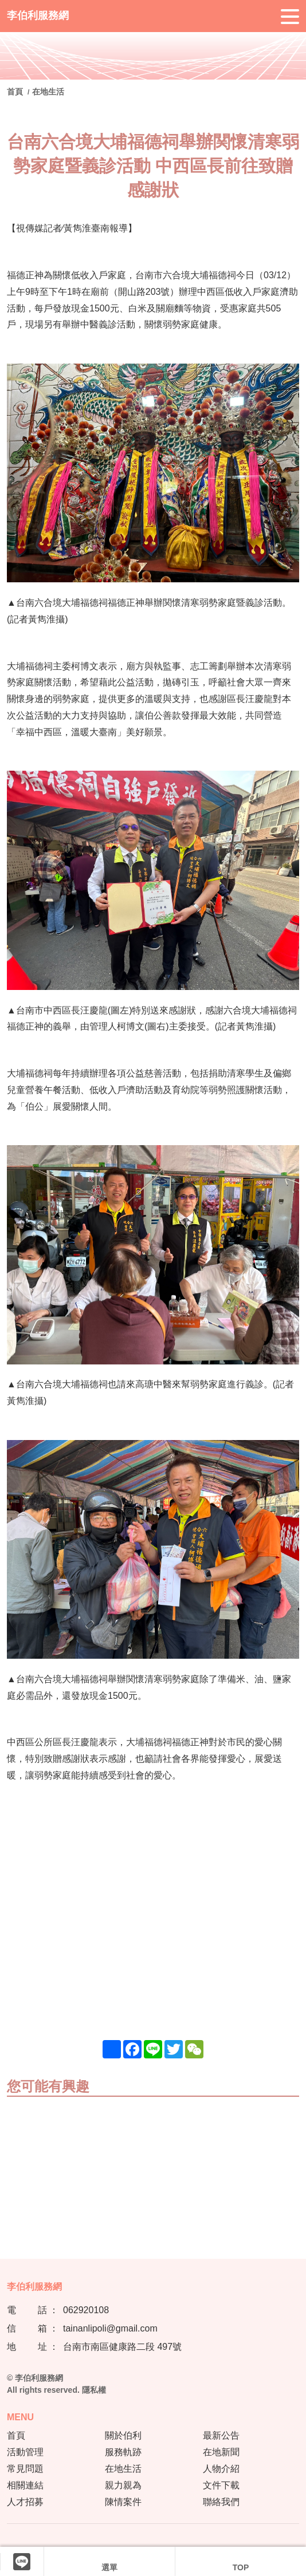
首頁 (16, 91)
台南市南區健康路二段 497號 (122, 2347)
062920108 (86, 2310)
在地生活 (48, 91)
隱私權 (94, 2389)
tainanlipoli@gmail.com (110, 2328)
